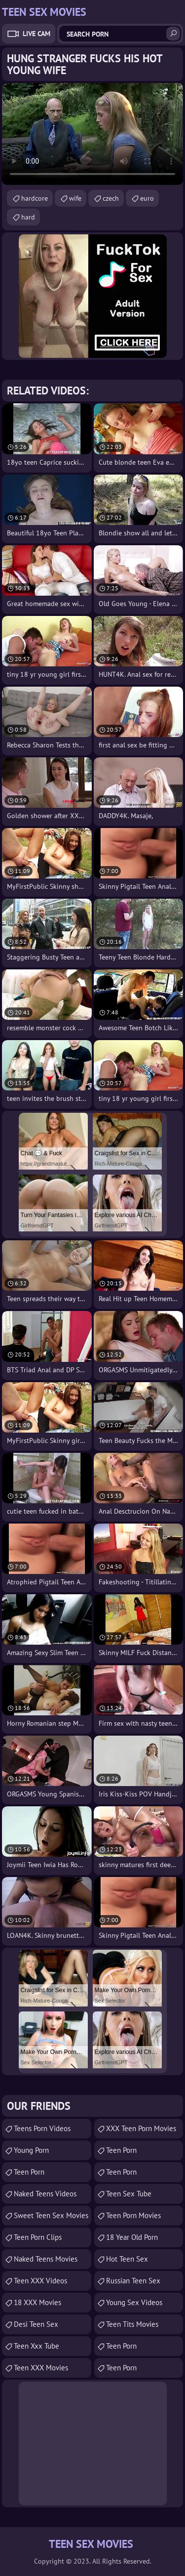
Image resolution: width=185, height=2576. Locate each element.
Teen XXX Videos (40, 2280)
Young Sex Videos (134, 2302)
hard (28, 217)
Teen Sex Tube (128, 2193)
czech (111, 198)
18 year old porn (132, 2237)
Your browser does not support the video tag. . (92, 134)
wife (75, 198)
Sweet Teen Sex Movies (51, 2215)
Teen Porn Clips (38, 2237)
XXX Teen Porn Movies (141, 2128)
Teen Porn (29, 2172)
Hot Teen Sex (127, 2259)
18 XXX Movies (37, 2302)
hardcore (34, 198)
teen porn (121, 2150)
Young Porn (31, 2150)
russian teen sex (133, 2280)
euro (147, 198)
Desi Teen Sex (36, 2324)
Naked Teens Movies (45, 2259)
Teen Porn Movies (133, 2215)
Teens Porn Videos (42, 2128)
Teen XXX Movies (41, 2367)
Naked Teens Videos (45, 2193)
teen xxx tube (36, 2346)
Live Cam (36, 33)
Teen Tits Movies (132, 2324)
